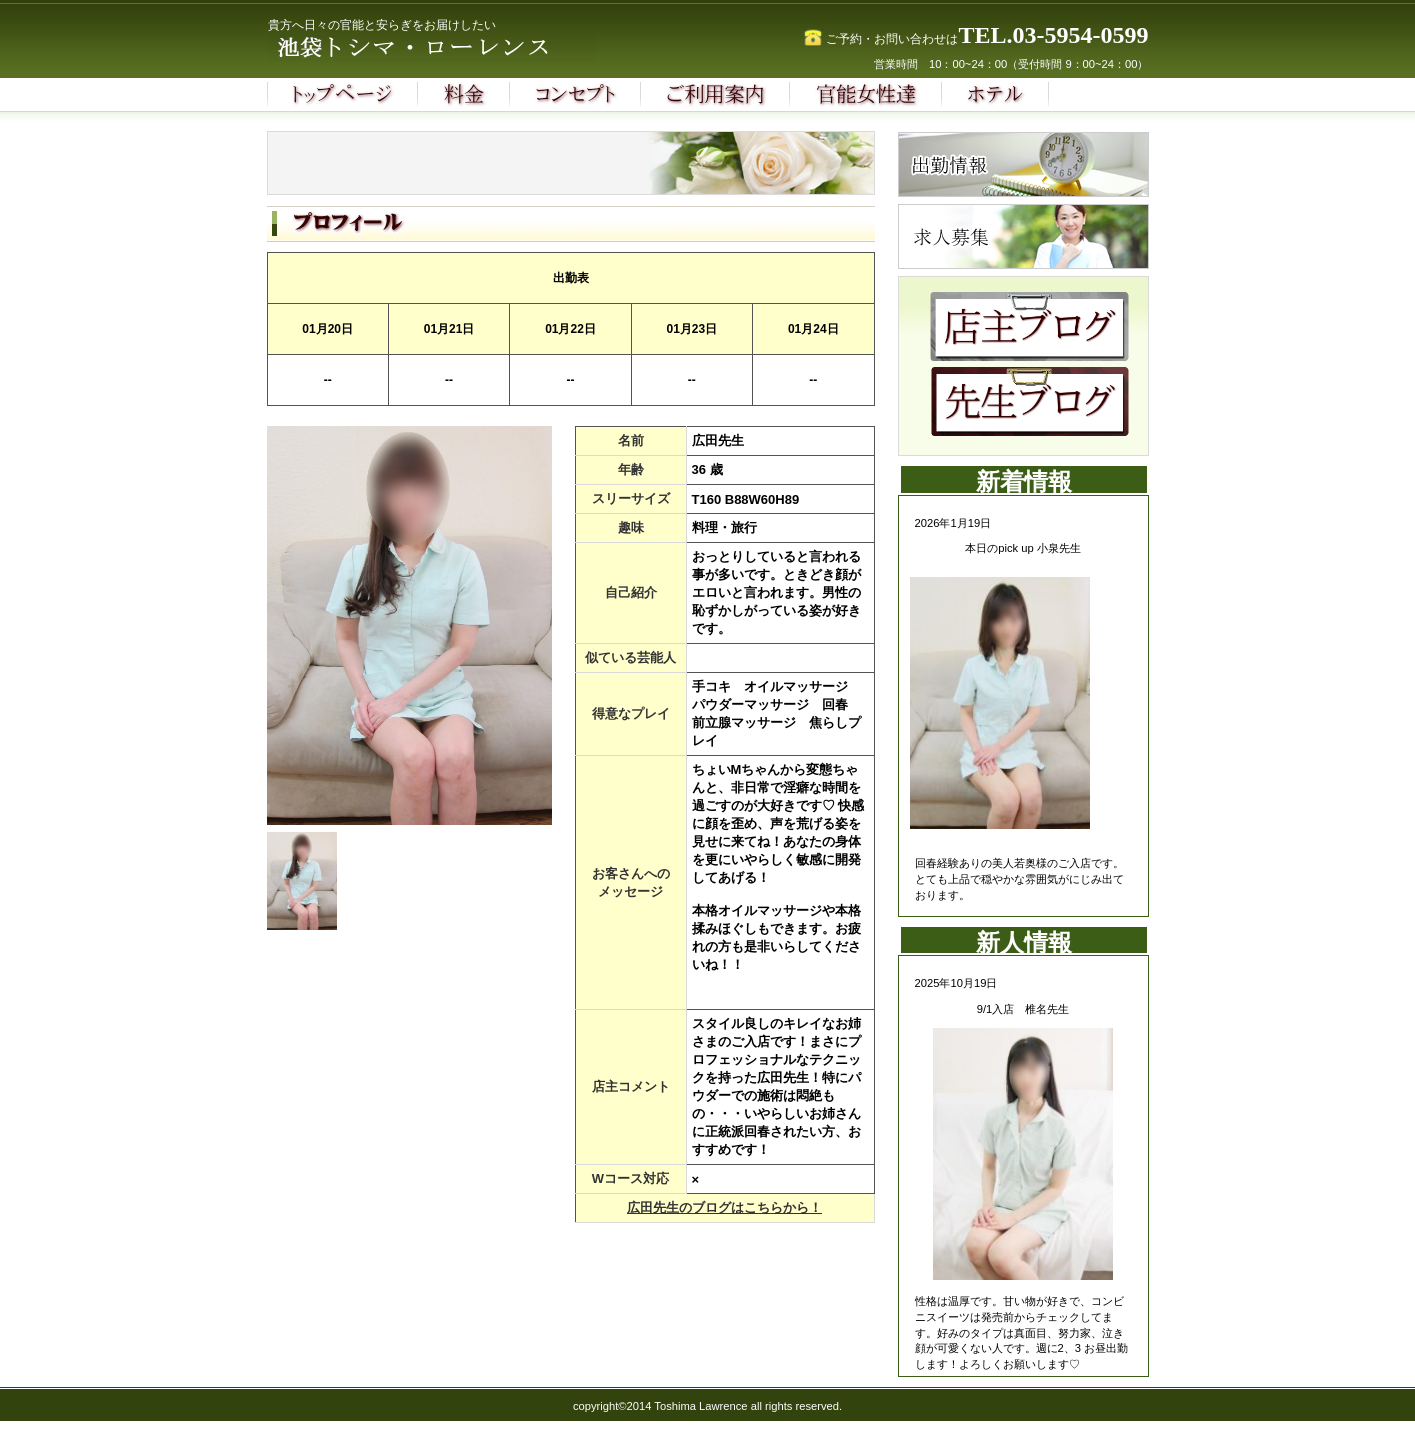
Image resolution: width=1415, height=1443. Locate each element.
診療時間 (1023, 164)
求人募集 (1023, 236)
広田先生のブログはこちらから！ (724, 1207)
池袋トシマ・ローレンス (467, 49)
